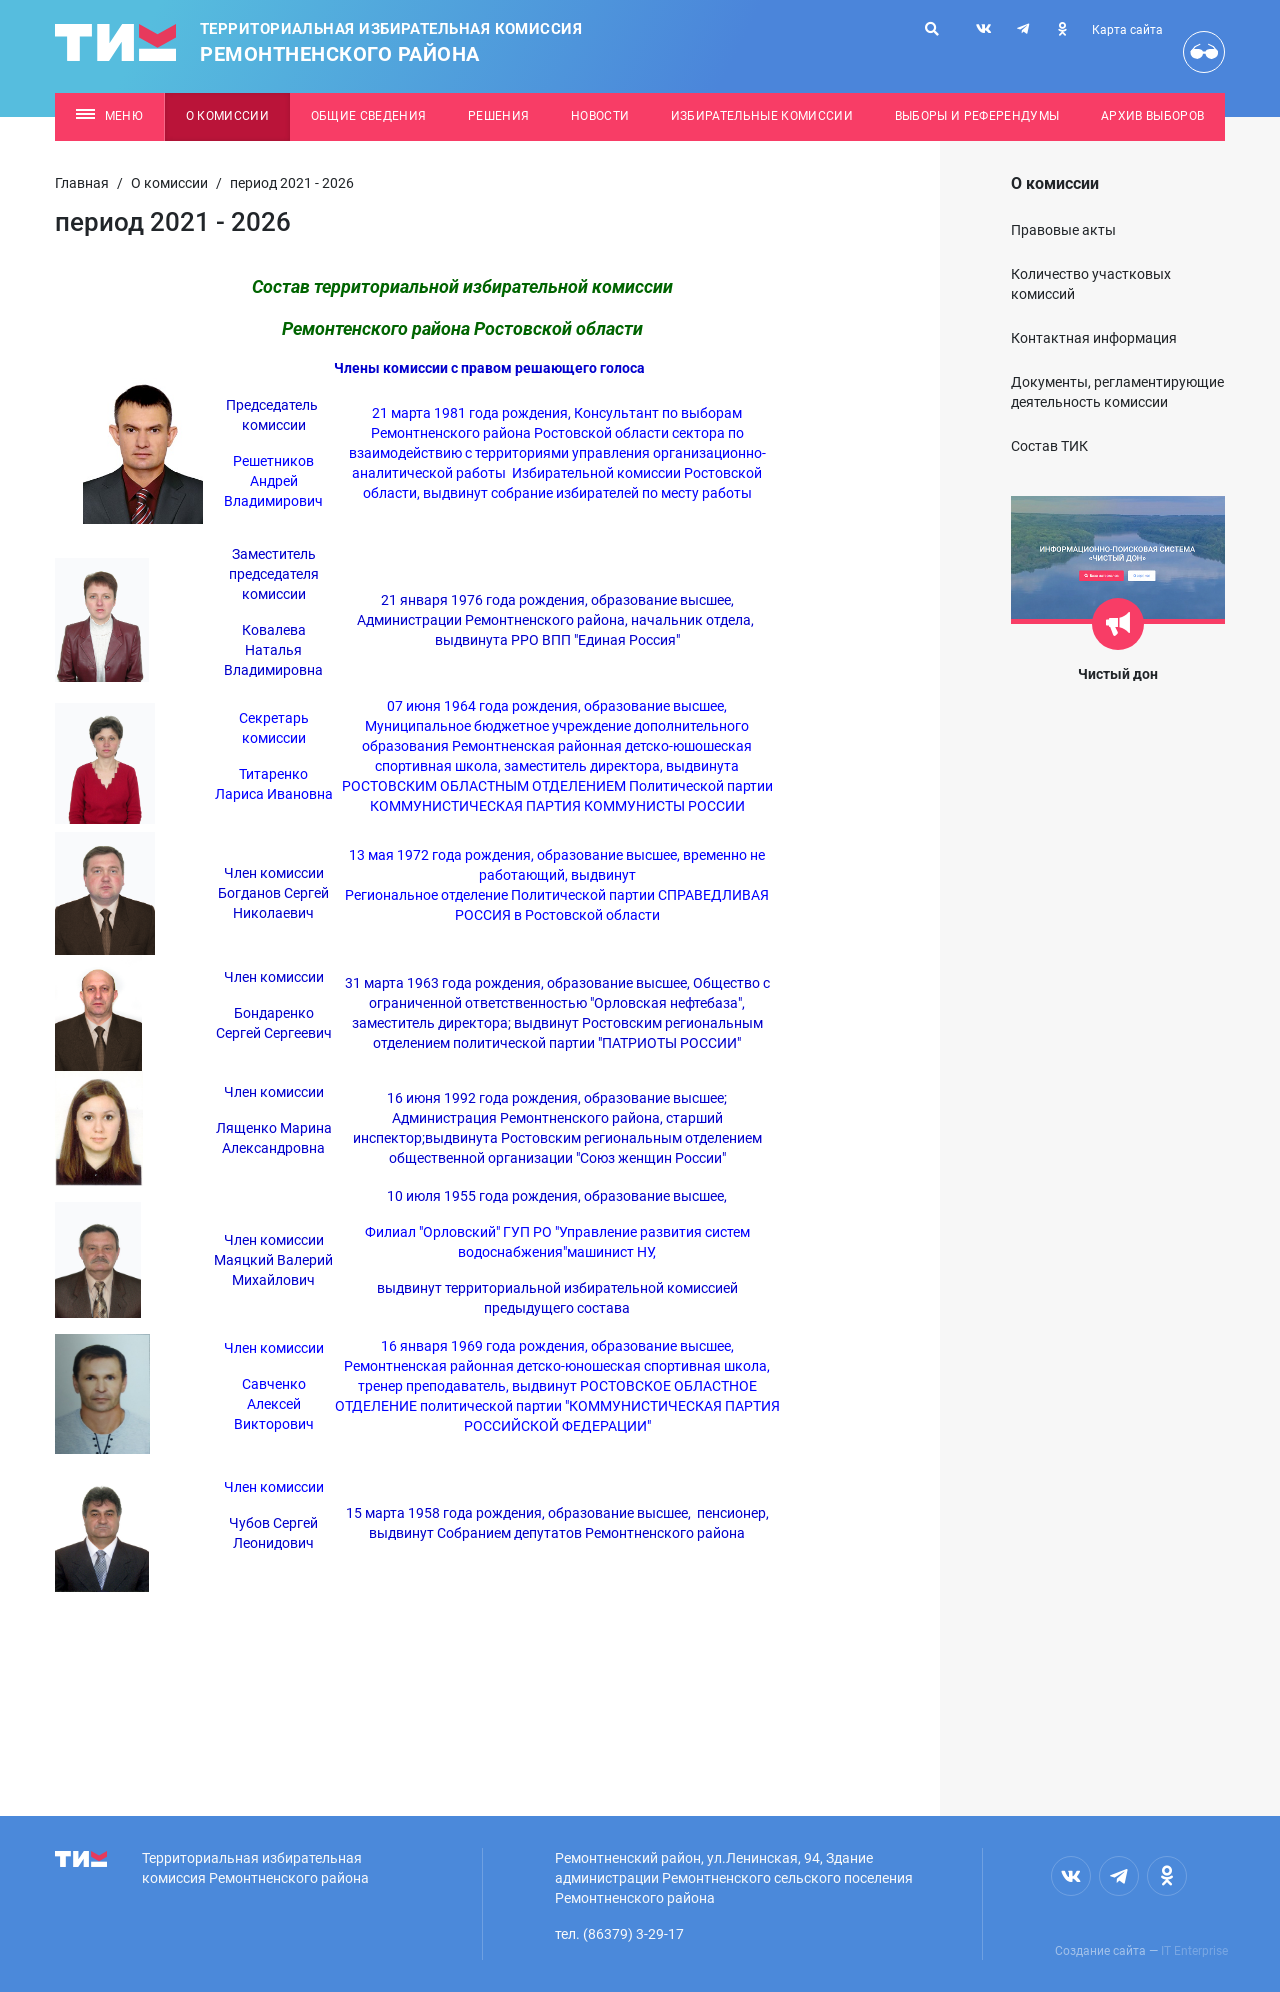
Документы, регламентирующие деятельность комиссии (1117, 392)
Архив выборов (1152, 116)
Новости (600, 116)
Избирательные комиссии (762, 116)
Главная (82, 183)
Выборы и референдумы (977, 116)
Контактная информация (1094, 338)
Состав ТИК (1049, 446)
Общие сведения (369, 116)
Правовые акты (1063, 230)
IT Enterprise (1194, 1951)
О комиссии (227, 116)
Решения (498, 116)
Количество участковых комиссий (1091, 284)
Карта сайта (1127, 30)
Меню (109, 116)
